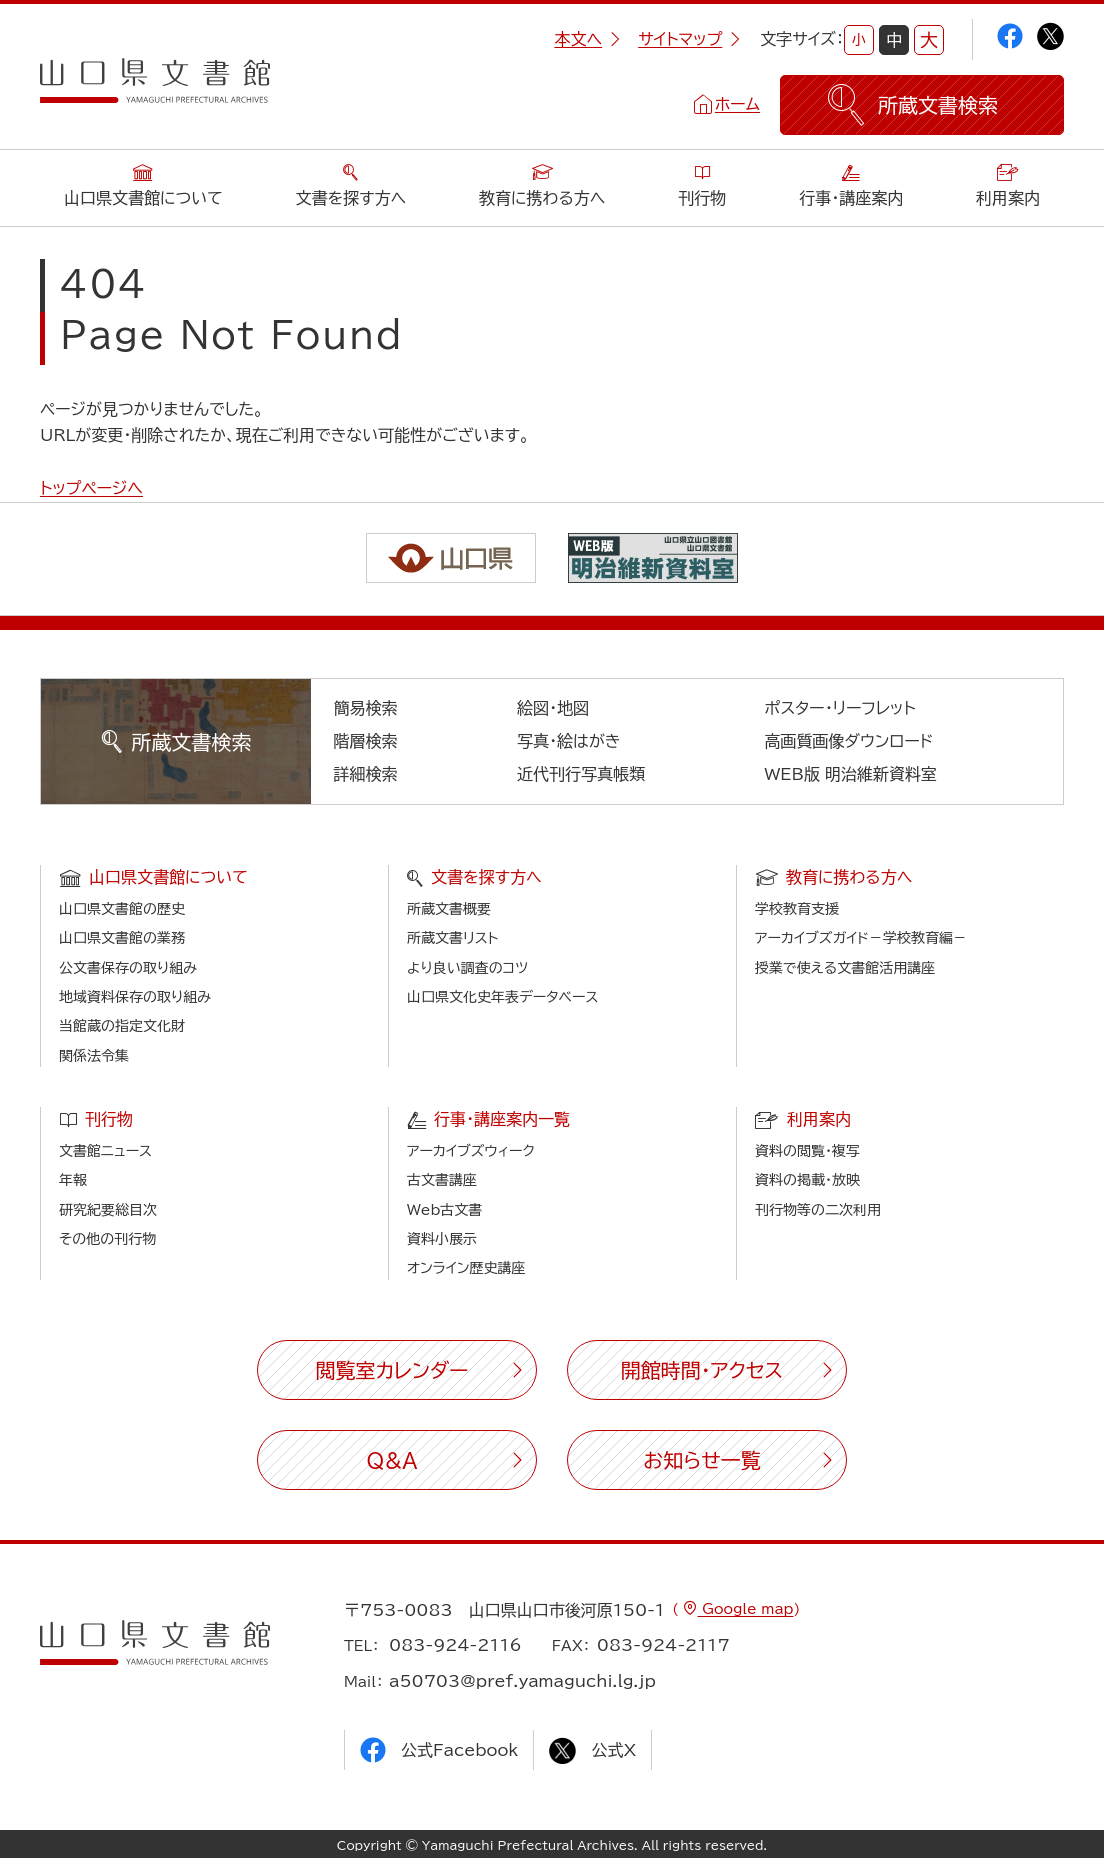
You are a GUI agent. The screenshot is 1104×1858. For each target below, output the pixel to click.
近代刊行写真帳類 (581, 774)
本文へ (587, 39)
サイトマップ (689, 39)
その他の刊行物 (107, 1239)
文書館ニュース (105, 1151)
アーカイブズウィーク (471, 1151)
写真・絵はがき (569, 741)
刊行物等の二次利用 (818, 1210)
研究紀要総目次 (108, 1210)
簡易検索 (366, 708)
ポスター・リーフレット (840, 708)
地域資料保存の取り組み (135, 997)
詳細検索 (366, 774)
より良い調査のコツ (467, 968)
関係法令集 (94, 1056)
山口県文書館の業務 (122, 938)
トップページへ (91, 488)
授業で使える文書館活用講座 (845, 968)
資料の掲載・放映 (807, 1180)
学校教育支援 (797, 909)
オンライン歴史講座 (466, 1268)
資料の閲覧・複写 (807, 1151)
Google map (745, 1609)
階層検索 (366, 741)
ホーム (737, 104)
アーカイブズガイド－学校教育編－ (861, 938)
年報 (73, 1180)
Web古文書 (444, 1210)
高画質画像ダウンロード (849, 741)
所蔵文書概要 (449, 909)
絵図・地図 (553, 708)
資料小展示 (442, 1239)
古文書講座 (442, 1180)
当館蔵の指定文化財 (122, 1026)
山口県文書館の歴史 (122, 909)
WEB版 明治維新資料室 (851, 774)
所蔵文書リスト (452, 938)
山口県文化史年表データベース (503, 997)
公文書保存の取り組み (128, 968)
